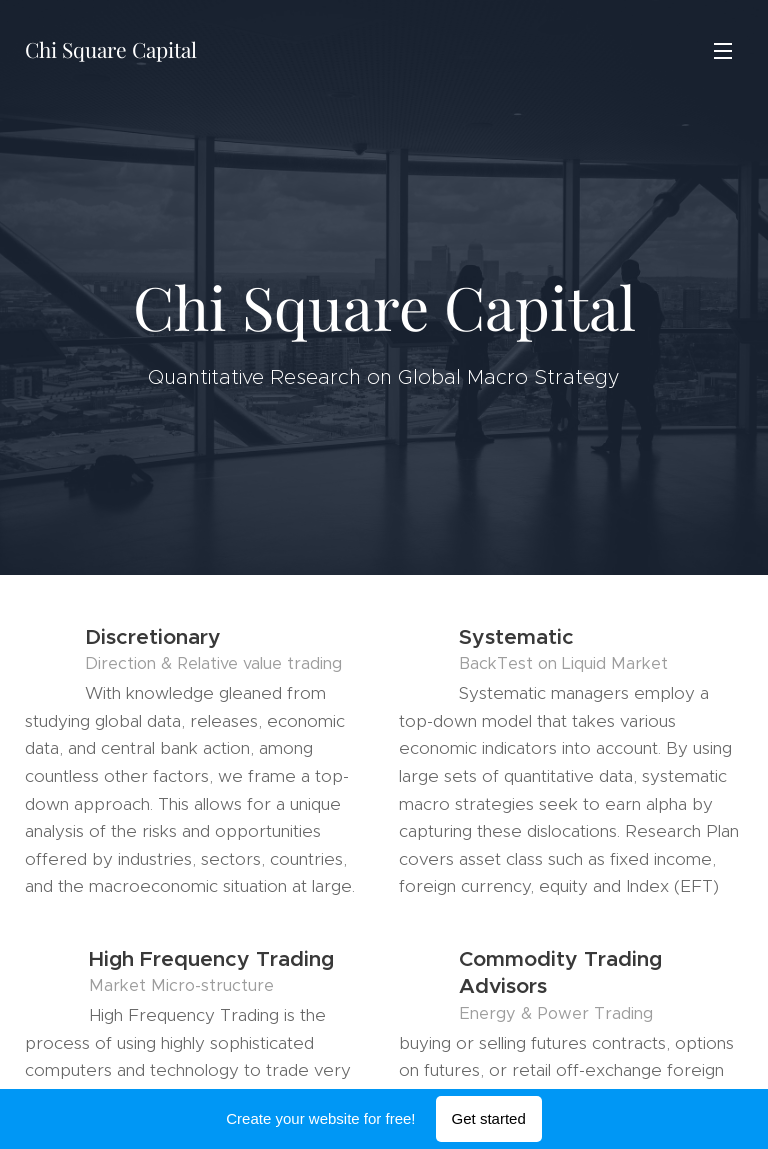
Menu (723, 51)
